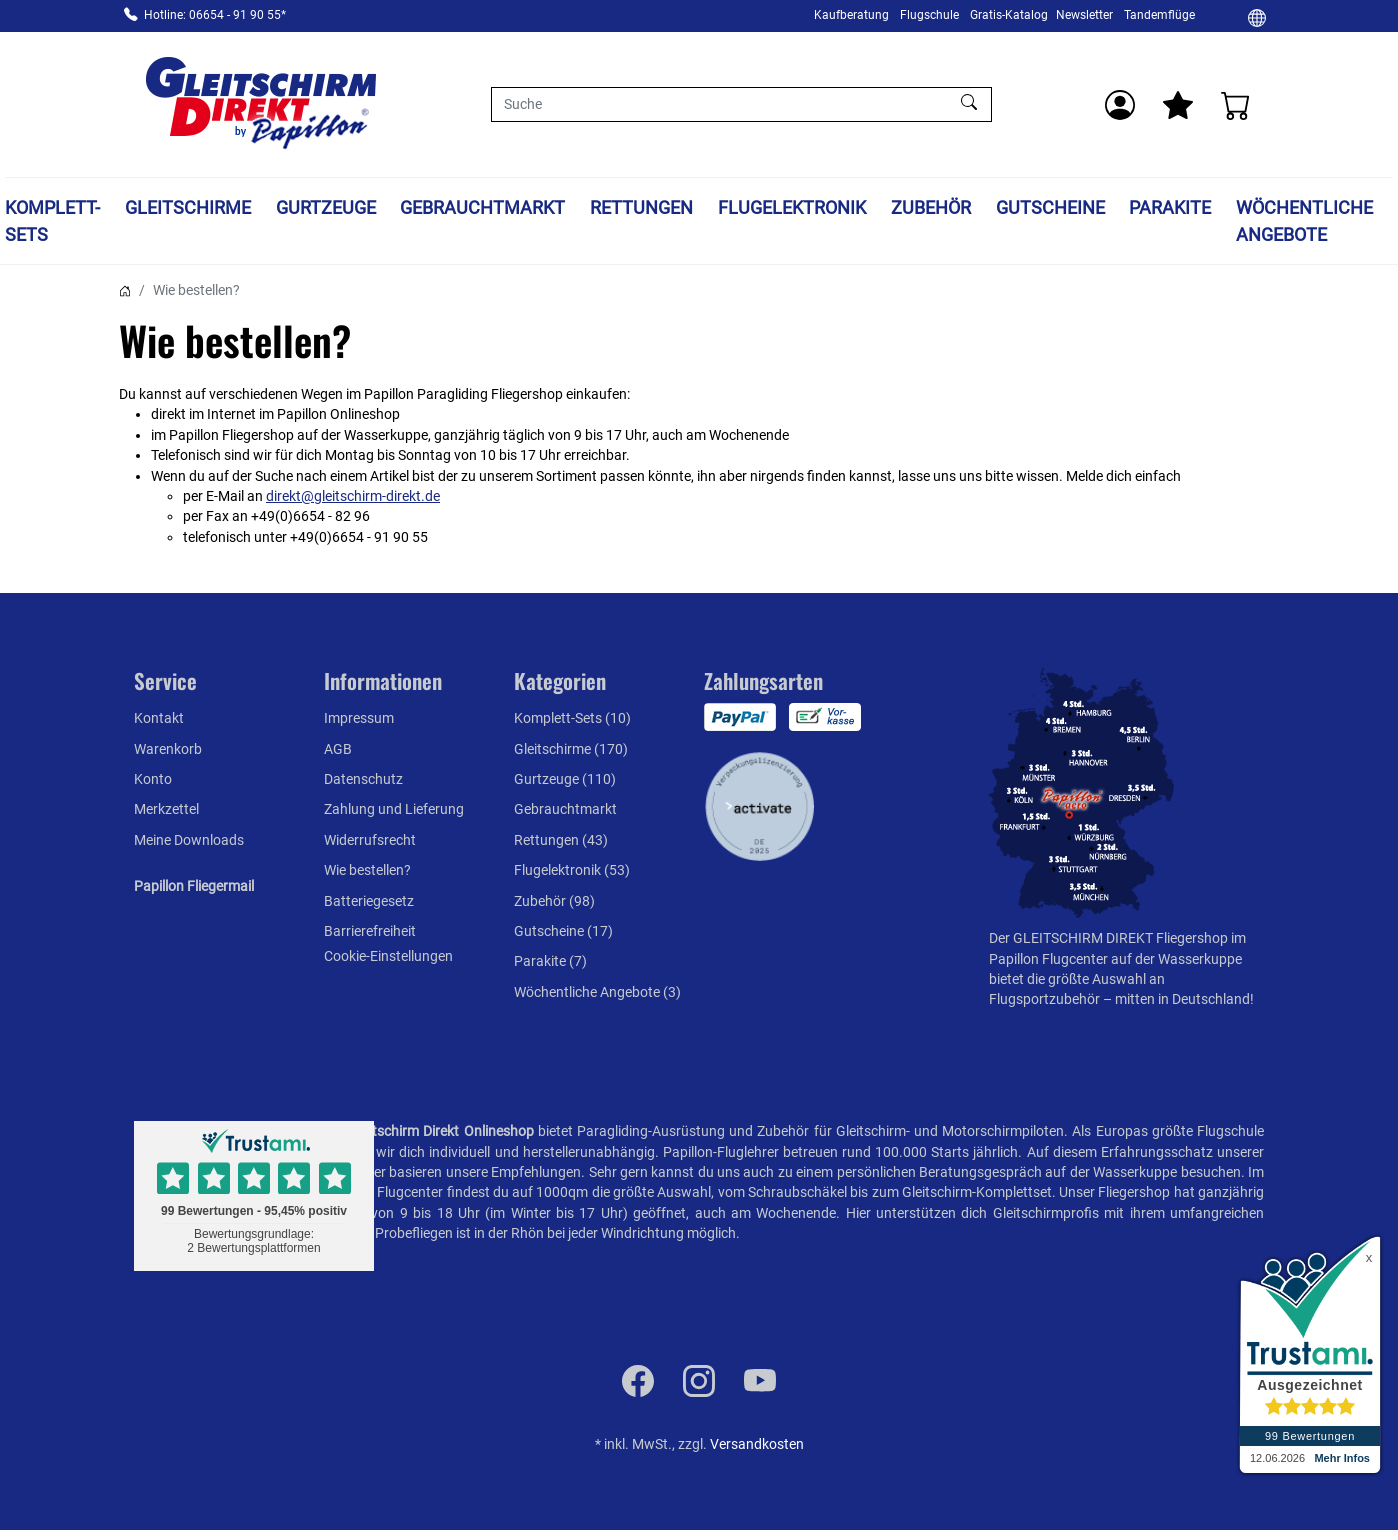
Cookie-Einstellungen (388, 956)
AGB (338, 749)
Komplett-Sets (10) (572, 718)
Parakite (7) (550, 961)
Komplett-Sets (52, 221)
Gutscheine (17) (563, 931)
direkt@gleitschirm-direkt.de (353, 496)
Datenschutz (363, 779)
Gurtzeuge (326, 207)
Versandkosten (757, 1444)
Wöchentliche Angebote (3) (597, 992)
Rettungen (641, 207)
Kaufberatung (851, 15)
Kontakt (159, 718)
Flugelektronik (792, 207)
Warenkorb (168, 749)
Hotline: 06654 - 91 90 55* (215, 15)
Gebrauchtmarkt (482, 207)
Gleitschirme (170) (571, 749)
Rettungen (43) (561, 840)
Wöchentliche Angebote (1304, 221)
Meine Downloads (189, 840)
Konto (153, 779)
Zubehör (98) (554, 901)
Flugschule (929, 15)
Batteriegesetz (369, 901)
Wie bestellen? (367, 870)
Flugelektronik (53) (572, 870)
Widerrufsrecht (370, 840)
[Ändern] (1257, 17)
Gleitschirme (188, 207)
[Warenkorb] (1236, 105)
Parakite (1170, 207)
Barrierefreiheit (370, 931)
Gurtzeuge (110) (565, 779)
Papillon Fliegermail (194, 886)
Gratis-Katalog (1009, 15)
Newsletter (1084, 15)
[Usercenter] (1120, 105)
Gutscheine (1050, 207)
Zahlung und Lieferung (394, 809)
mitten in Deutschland (1182, 999)
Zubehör (931, 207)
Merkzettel (166, 809)
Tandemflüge (1159, 15)
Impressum (359, 718)
